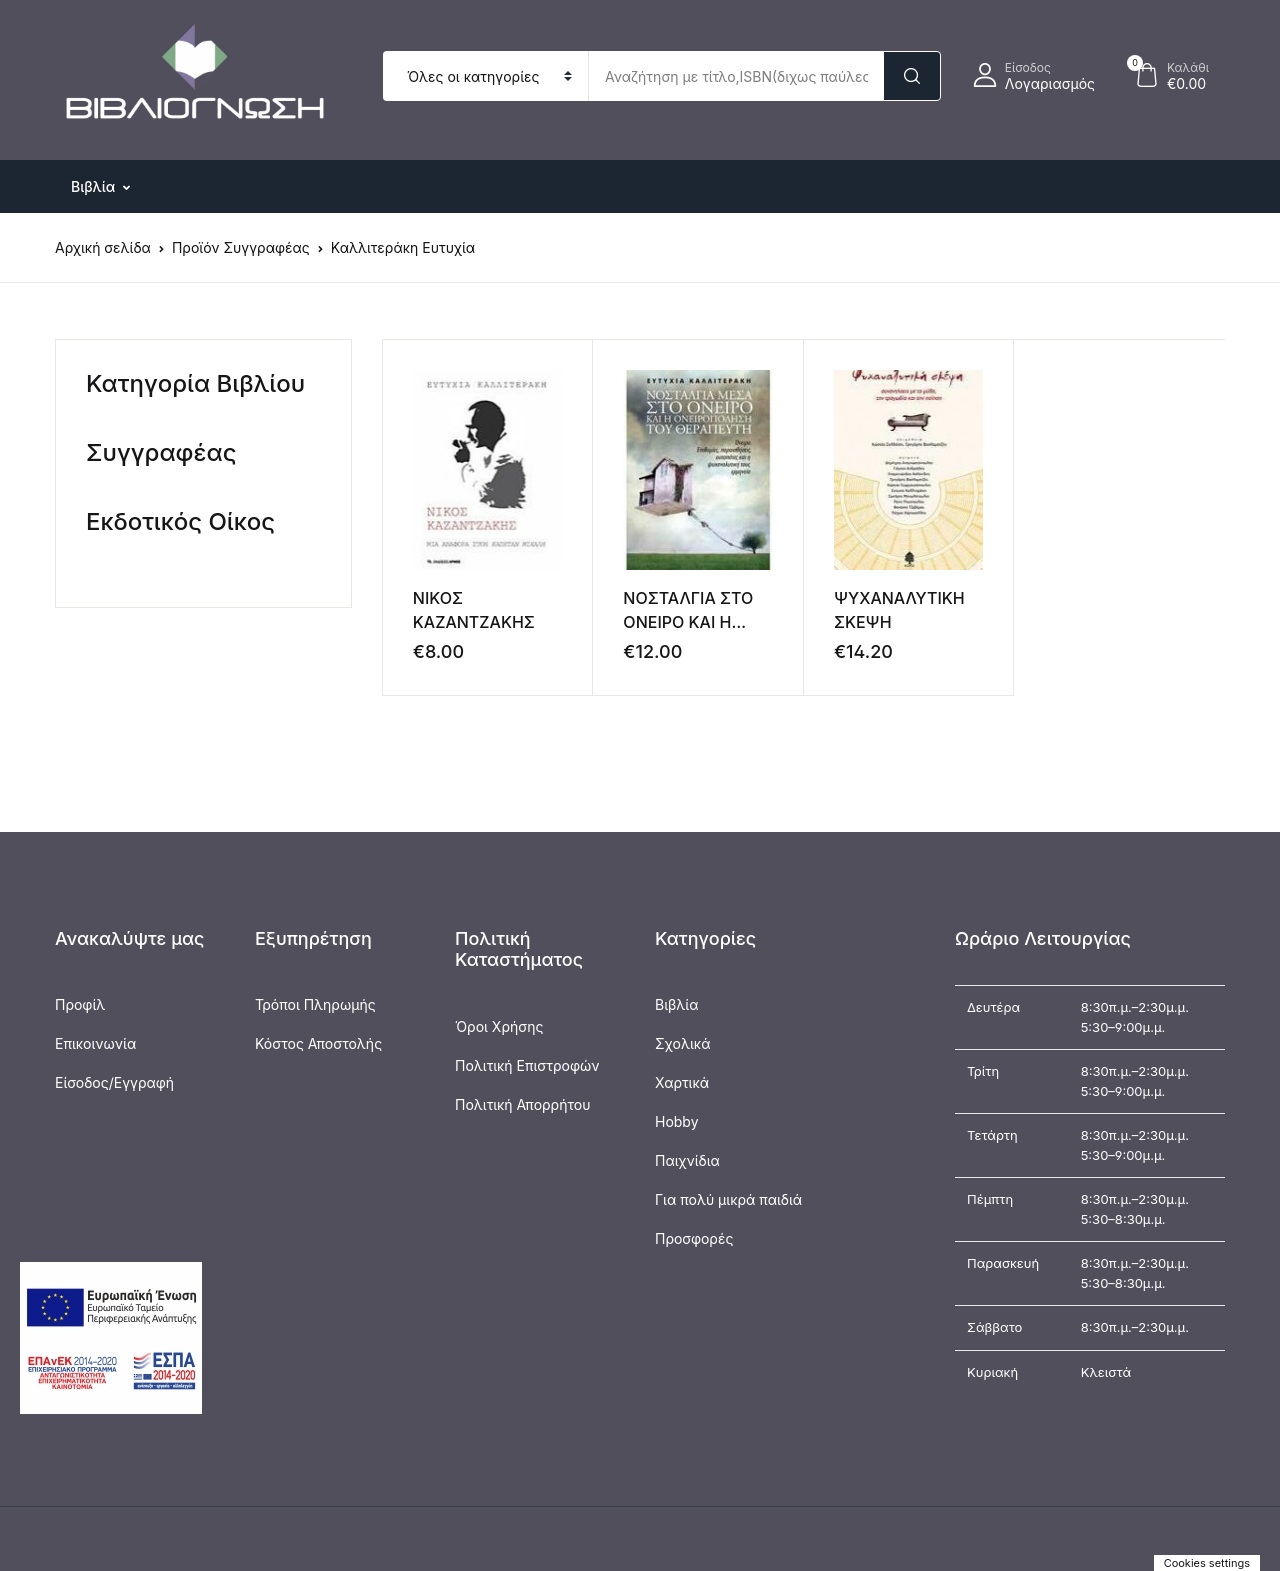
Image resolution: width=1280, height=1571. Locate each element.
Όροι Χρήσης (499, 1026)
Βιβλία (677, 1004)
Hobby (677, 1121)
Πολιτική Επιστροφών (527, 1065)
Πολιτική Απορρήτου (522, 1104)
